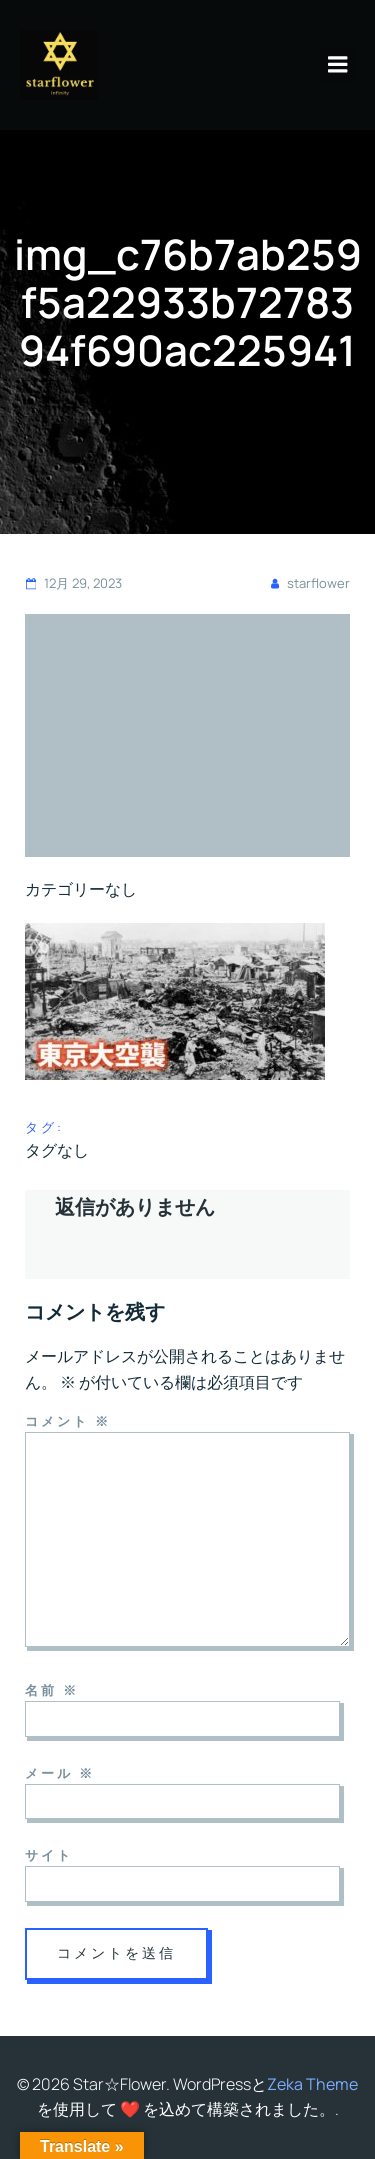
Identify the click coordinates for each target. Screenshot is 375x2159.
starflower (309, 583)
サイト (49, 1855)
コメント (68, 1421)
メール (60, 1773)
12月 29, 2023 (73, 583)
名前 (52, 1690)
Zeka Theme (312, 2084)
